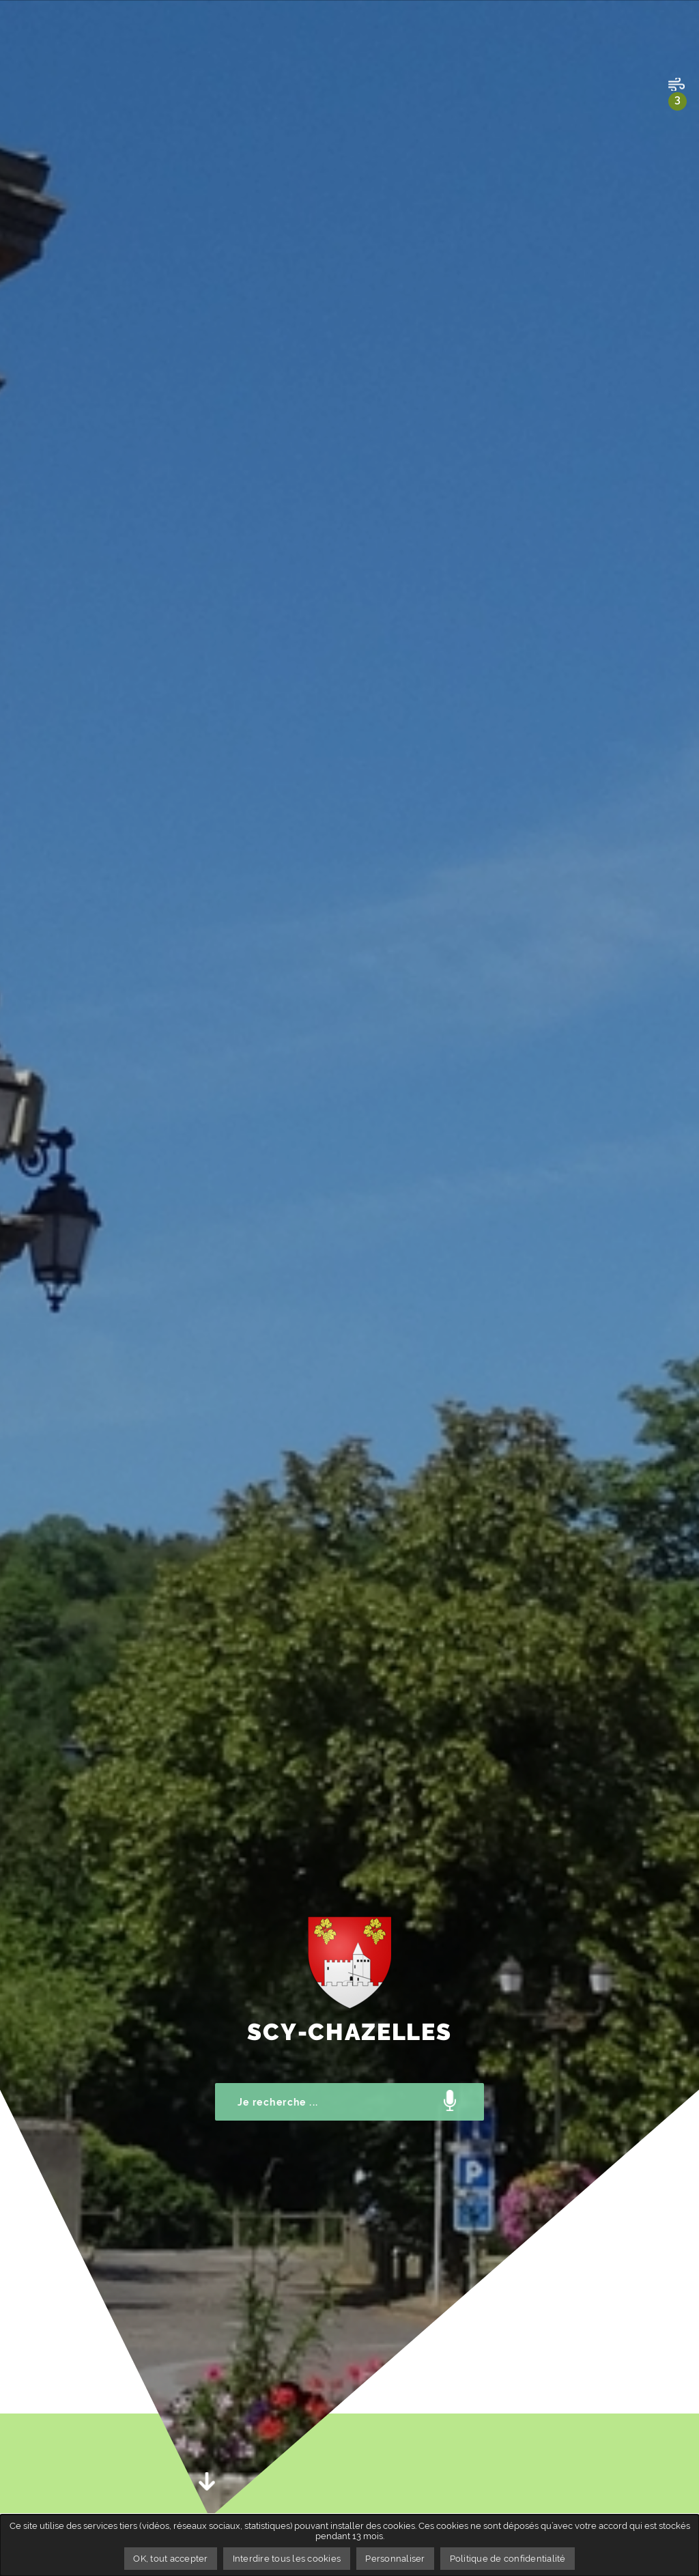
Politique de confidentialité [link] (508, 2558)
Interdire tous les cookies (287, 2558)
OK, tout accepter (170, 2558)
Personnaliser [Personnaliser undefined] (395, 2558)
